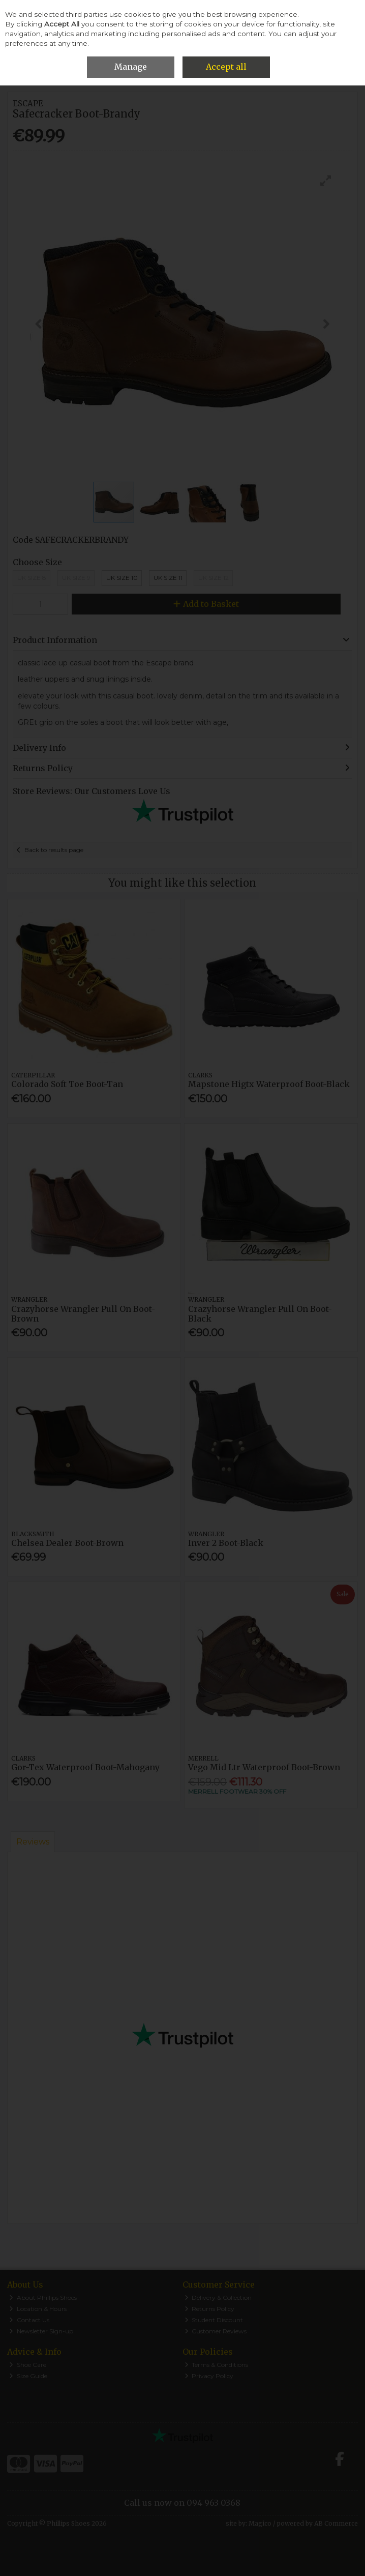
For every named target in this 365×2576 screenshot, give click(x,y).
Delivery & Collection (218, 2297)
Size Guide (28, 2376)
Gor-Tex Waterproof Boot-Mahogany (85, 1767)
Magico (260, 2523)
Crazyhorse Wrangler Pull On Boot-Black (260, 1314)
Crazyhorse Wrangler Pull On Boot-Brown (83, 1314)
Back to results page (53, 850)
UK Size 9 (76, 577)
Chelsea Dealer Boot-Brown (67, 1543)
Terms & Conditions (217, 2364)
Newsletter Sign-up (41, 2331)
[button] (326, 180)
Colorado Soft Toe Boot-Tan (67, 1084)
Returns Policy (210, 2308)
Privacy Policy (209, 2376)
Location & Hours (38, 2308)
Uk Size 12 (213, 577)
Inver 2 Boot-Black (225, 1543)
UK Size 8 (31, 577)
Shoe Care (27, 2364)
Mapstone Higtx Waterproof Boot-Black (269, 1084)
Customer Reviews (216, 2331)
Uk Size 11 (168, 577)
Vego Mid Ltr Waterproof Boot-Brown (264, 1767)
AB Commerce (336, 2523)
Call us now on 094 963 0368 (182, 2503)
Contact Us (29, 2320)
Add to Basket (206, 604)
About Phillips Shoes (43, 2297)
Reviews (32, 1842)
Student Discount (214, 2320)
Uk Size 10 (122, 577)
